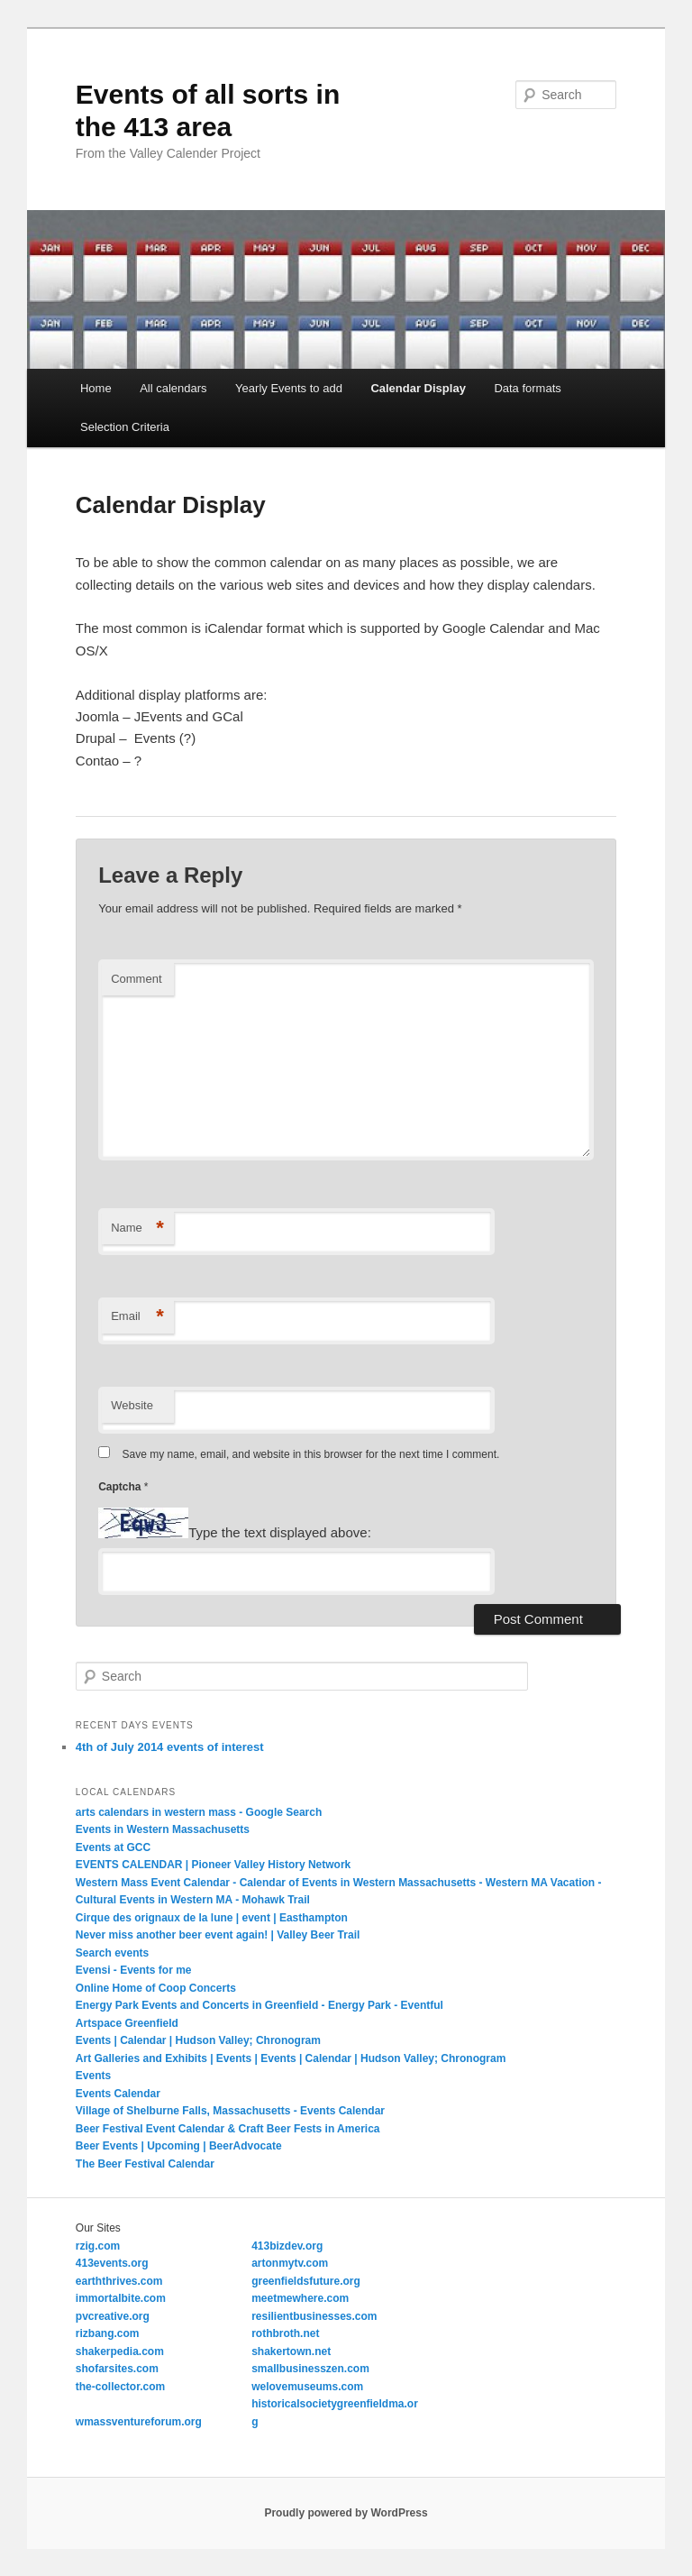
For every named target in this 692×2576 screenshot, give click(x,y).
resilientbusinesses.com (314, 2316)
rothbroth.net (285, 2333)
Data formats (527, 388)
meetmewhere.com (300, 2298)
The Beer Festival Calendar (145, 2164)
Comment (136, 978)
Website (132, 1405)
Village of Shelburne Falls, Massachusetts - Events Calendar (230, 2110)
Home (96, 388)
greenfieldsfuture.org (305, 2281)
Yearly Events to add (288, 388)
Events (93, 2075)
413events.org (112, 2263)
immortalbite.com (121, 2298)
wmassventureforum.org (139, 2422)
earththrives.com (119, 2281)
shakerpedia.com (120, 2351)
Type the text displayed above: (279, 1533)
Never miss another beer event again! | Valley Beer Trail (218, 1935)
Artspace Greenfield (127, 2023)
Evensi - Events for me (134, 1970)
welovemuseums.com (307, 2386)
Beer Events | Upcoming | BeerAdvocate (179, 2146)
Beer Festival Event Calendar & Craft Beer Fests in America (228, 2128)
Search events (112, 1953)
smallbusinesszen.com (310, 2368)
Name (137, 1228)
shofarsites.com (117, 2368)
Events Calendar (118, 2093)
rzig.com (98, 2246)
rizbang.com (108, 2333)
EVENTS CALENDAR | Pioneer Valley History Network (213, 1864)
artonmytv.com (289, 2263)
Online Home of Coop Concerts (156, 1988)
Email (137, 1317)
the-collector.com (120, 2386)
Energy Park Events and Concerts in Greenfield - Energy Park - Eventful (259, 2005)
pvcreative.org (113, 2316)
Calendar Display (418, 388)
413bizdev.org (287, 2246)
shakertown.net (291, 2351)
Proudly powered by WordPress (345, 2513)
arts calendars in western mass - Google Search (199, 1812)
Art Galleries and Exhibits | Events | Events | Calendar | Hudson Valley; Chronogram (291, 2058)
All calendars (173, 388)
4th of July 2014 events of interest (170, 1747)
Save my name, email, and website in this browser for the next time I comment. (311, 1454)
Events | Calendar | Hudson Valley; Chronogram (198, 2040)
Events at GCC (113, 1847)
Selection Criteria (124, 427)
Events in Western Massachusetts (163, 1829)
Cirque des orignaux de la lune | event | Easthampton (212, 1917)
